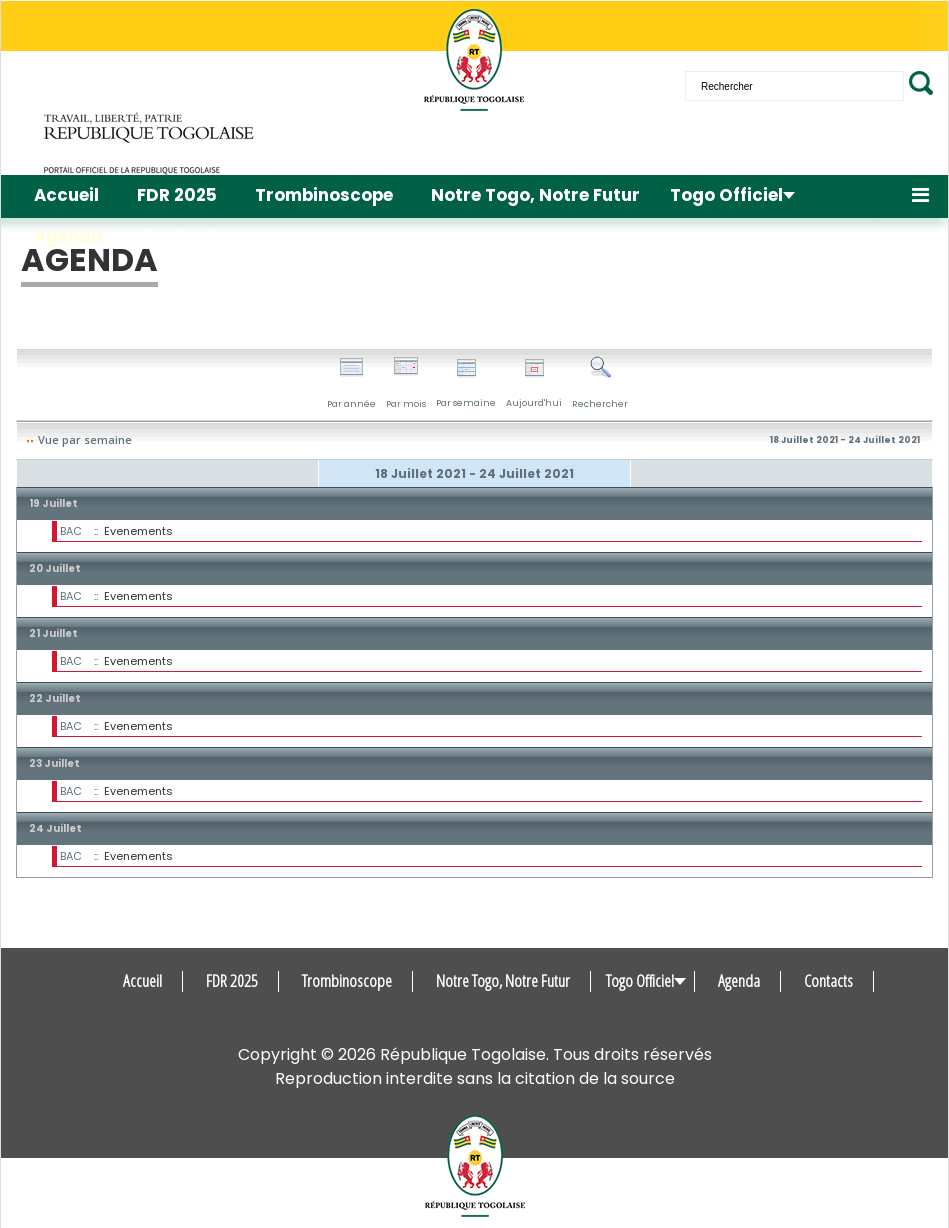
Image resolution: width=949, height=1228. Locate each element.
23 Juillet (54, 763)
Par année (351, 383)
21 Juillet (53, 633)
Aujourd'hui (534, 383)
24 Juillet (55, 828)
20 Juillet (55, 568)
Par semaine (466, 383)
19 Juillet (53, 503)
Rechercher (600, 383)
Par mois (406, 383)
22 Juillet (55, 698)
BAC (71, 531)
